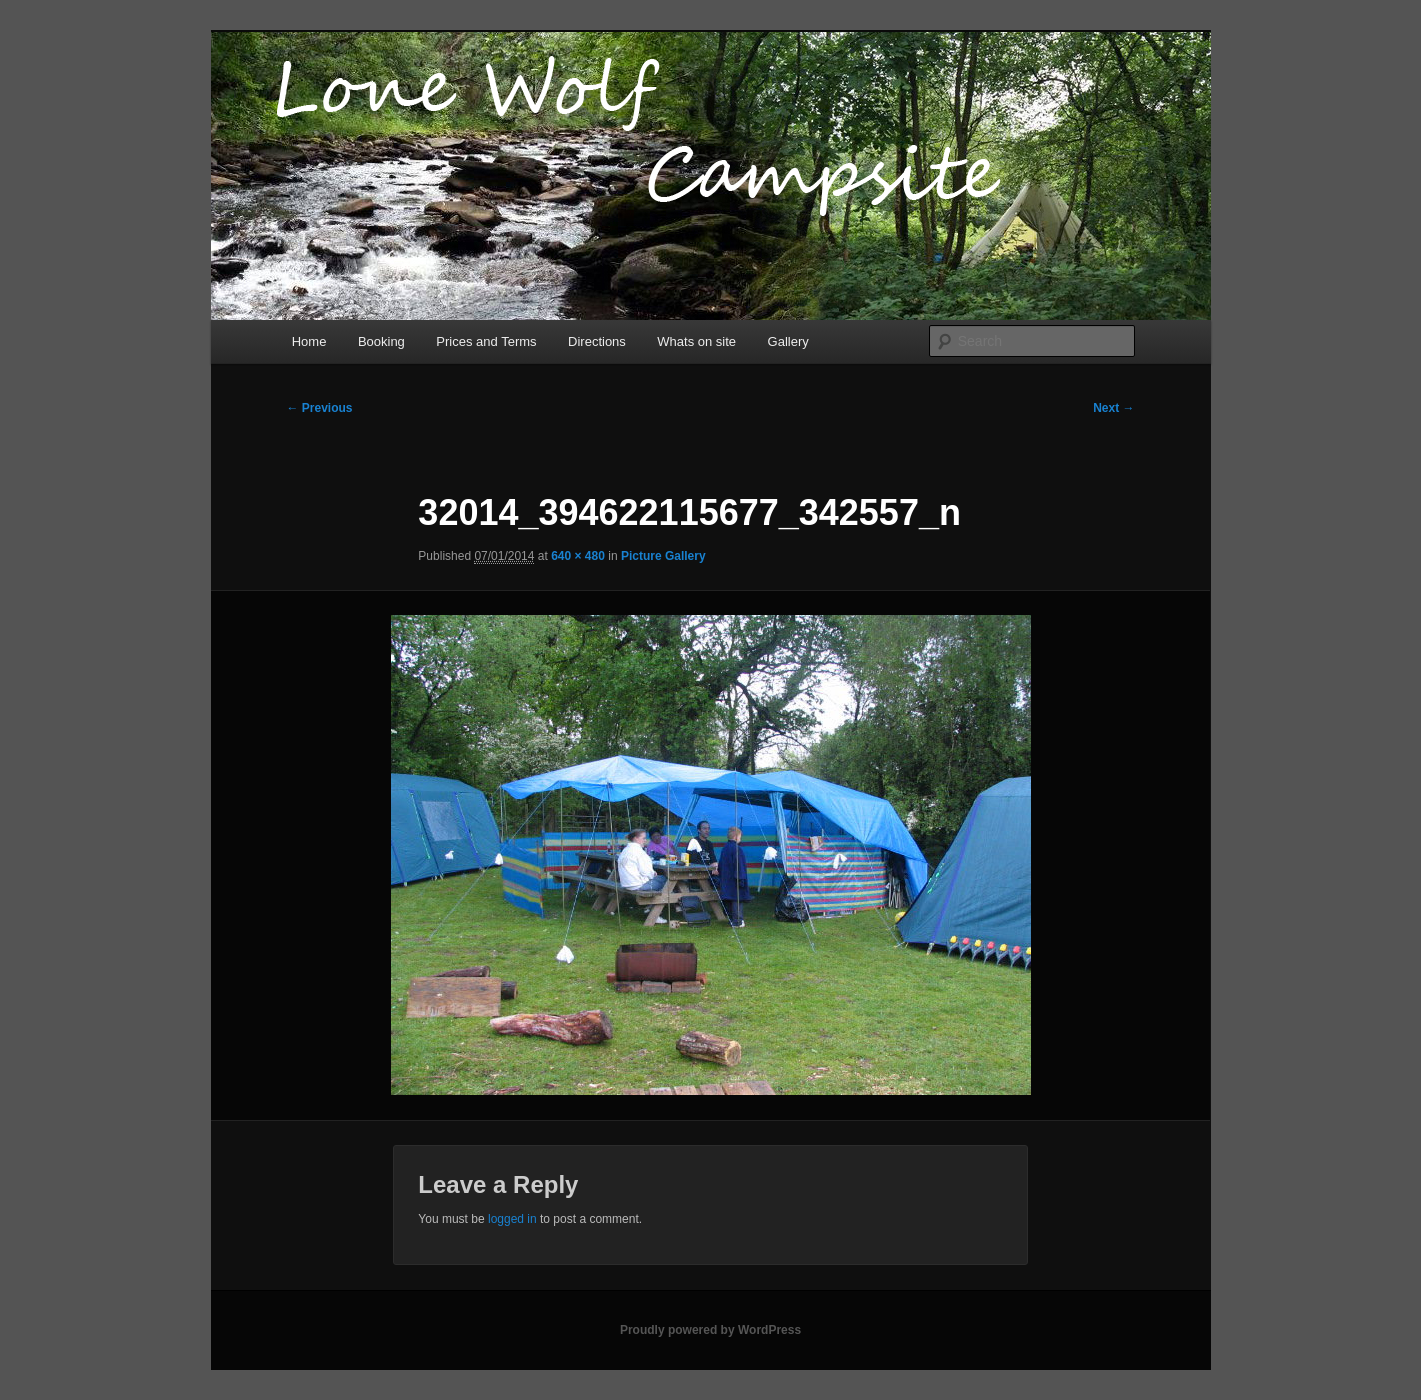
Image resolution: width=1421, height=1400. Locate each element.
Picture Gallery (663, 556)
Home (309, 341)
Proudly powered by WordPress (710, 1330)
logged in (512, 1219)
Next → (1113, 408)
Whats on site (696, 341)
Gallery (788, 341)
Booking (381, 341)
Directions (597, 341)
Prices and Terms (486, 341)
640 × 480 (578, 556)
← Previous (320, 408)
